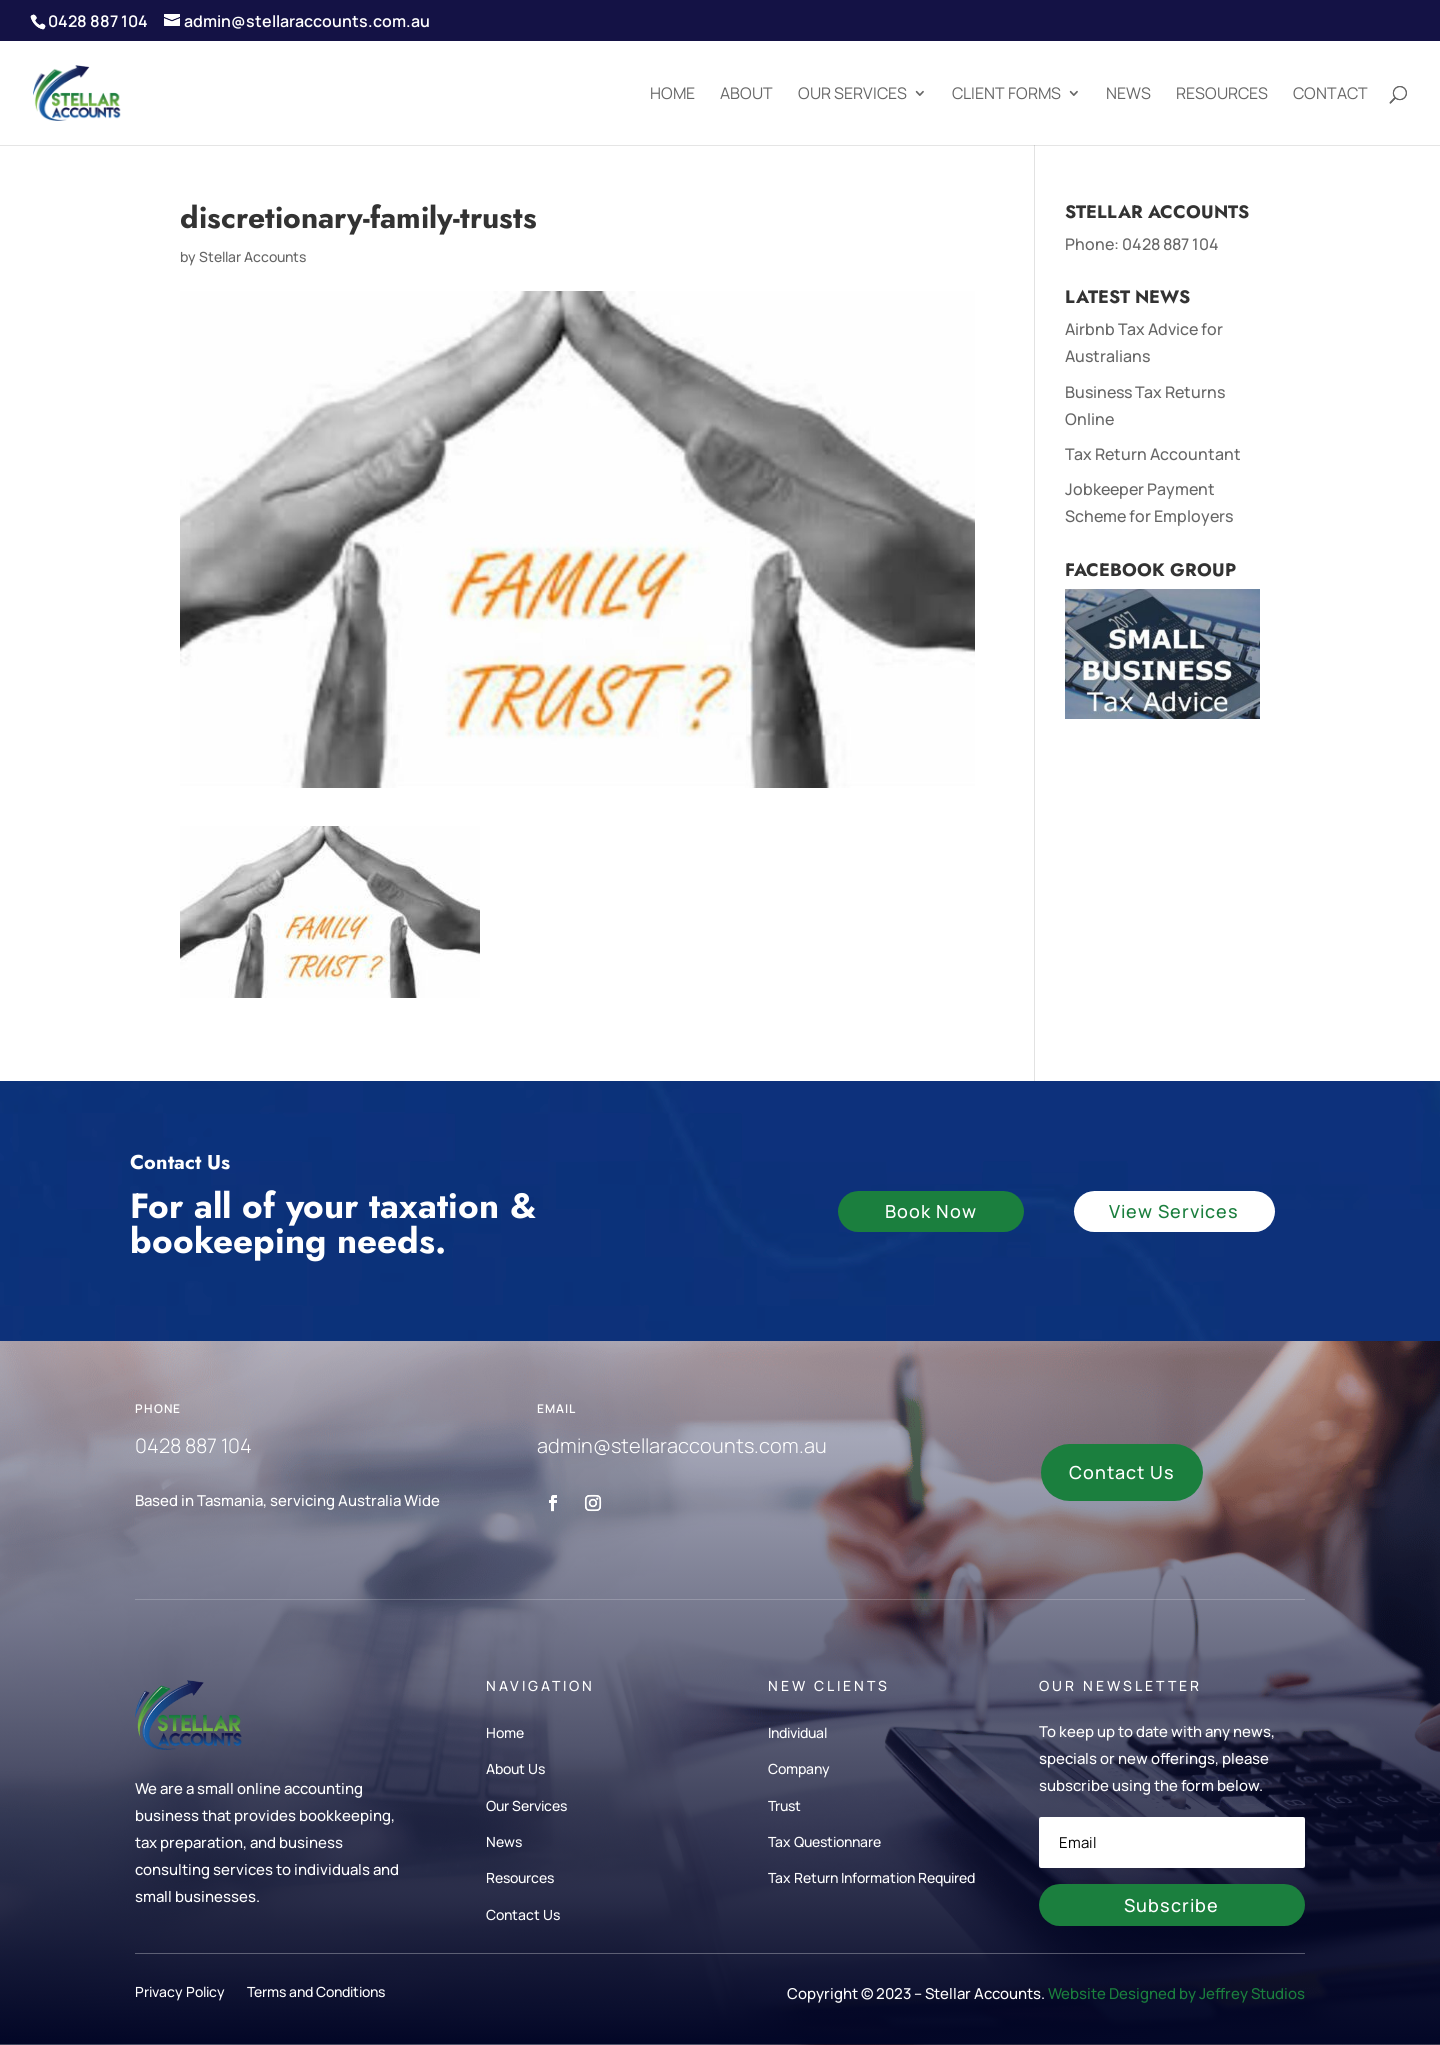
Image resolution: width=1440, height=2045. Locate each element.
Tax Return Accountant (1153, 454)
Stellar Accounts (252, 256)
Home (672, 95)
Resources (1222, 95)
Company (799, 1768)
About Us (515, 1768)
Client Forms (1006, 95)
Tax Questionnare (824, 1841)
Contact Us (1122, 1472)
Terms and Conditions (316, 1993)
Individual (797, 1732)
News (1128, 95)
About (746, 95)
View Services (1174, 1211)
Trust (784, 1805)
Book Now (931, 1211)
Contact (1330, 95)
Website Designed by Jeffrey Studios (1176, 1993)
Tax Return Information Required (871, 1877)
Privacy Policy (180, 1993)
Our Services (852, 95)
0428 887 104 (1170, 244)
